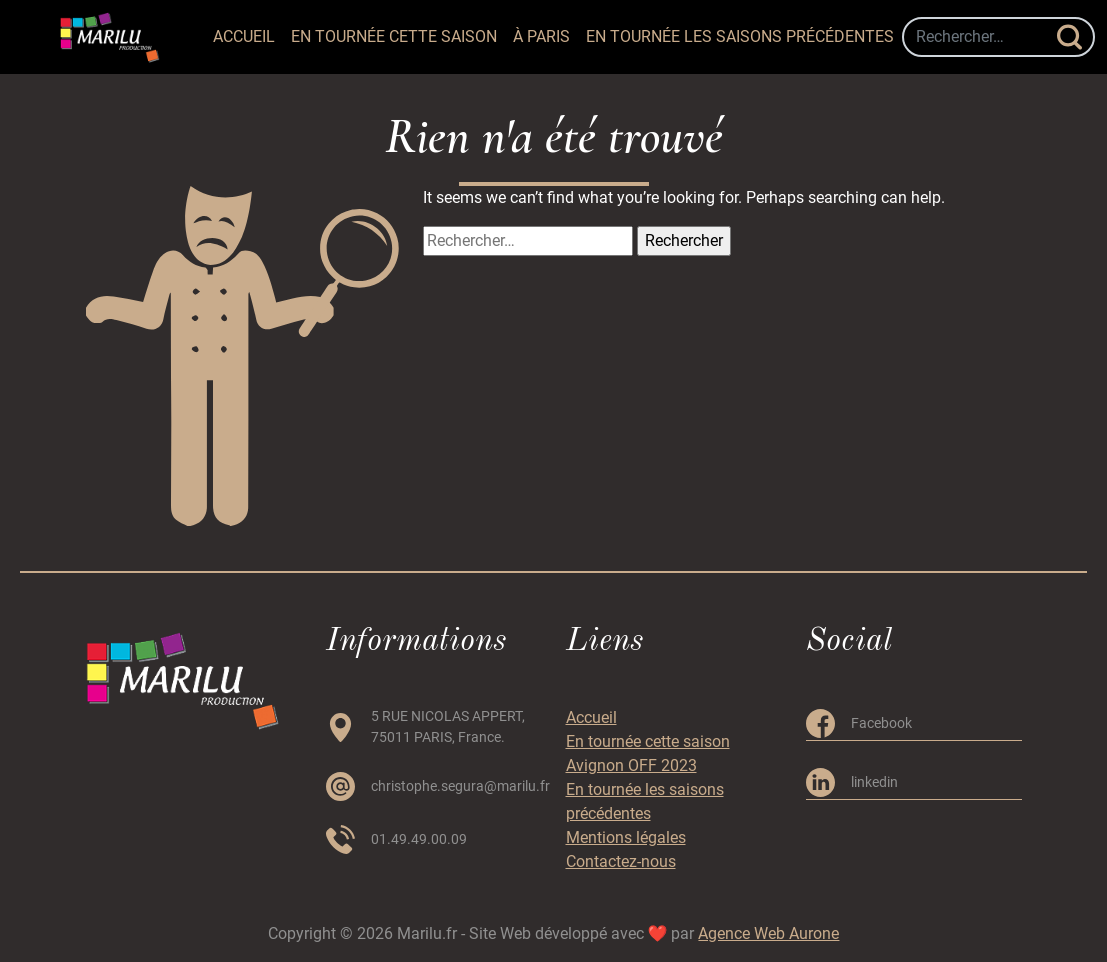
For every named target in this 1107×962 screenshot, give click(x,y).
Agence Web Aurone (768, 933)
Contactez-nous (621, 861)
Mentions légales (626, 837)
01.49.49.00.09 (419, 839)
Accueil (244, 36)
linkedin (874, 782)
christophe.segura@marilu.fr (460, 786)
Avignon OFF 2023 (631, 765)
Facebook (881, 723)
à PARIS (541, 36)
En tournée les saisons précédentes (740, 36)
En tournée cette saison (394, 36)
